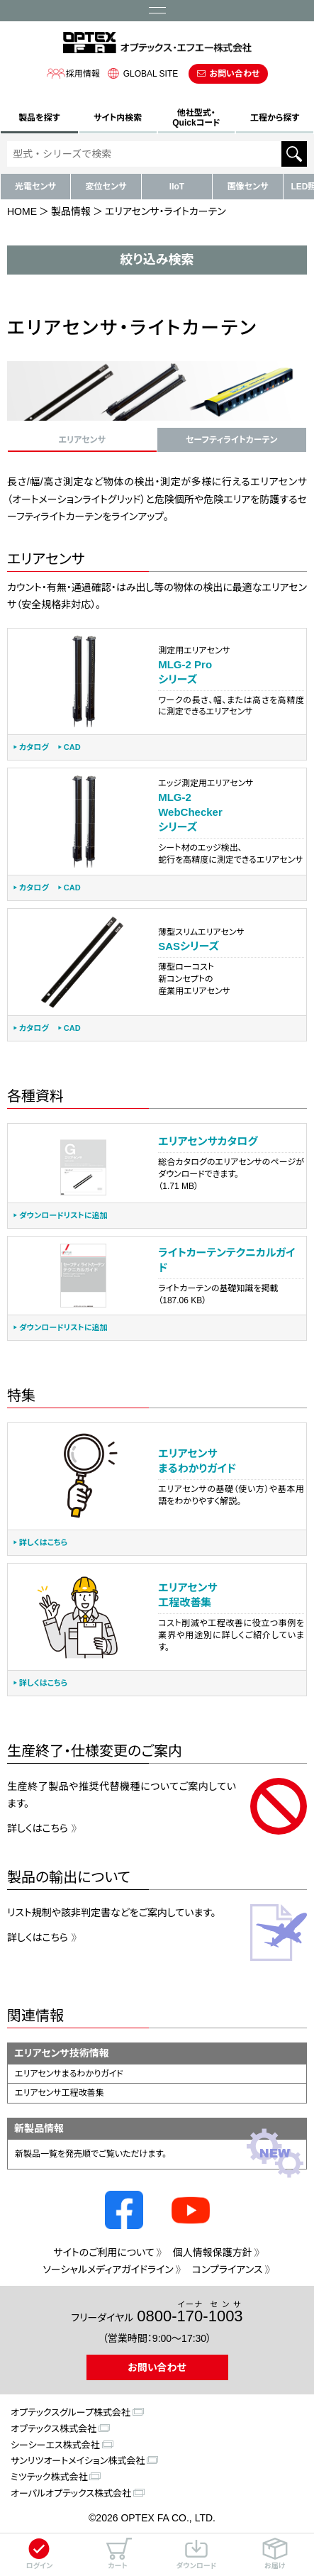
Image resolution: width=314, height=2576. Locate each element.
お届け (275, 2554)
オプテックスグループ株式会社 (70, 2412)
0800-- (189, 2312)
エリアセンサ (82, 440)
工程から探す (274, 118)
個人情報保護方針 (212, 2252)
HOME (22, 211)
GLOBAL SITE (141, 73)
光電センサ (35, 187)
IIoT (176, 187)
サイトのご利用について (103, 2252)
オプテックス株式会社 (53, 2428)
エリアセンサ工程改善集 (59, 2093)
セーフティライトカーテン (231, 440)
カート (117, 2554)
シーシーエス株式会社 (55, 2445)
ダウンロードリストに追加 (63, 1216)
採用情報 (73, 73)
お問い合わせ (234, 74)
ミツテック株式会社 (49, 2477)
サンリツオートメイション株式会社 (78, 2460)
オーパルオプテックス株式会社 (71, 2493)
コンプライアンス (227, 2269)
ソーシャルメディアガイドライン (108, 2269)
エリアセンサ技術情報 (61, 2053)
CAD (72, 747)
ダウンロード (196, 2554)
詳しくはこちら (43, 1543)
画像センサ (248, 187)
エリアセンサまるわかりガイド (69, 2074)
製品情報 (71, 211)
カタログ (34, 747)
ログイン (39, 2554)
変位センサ (106, 187)
